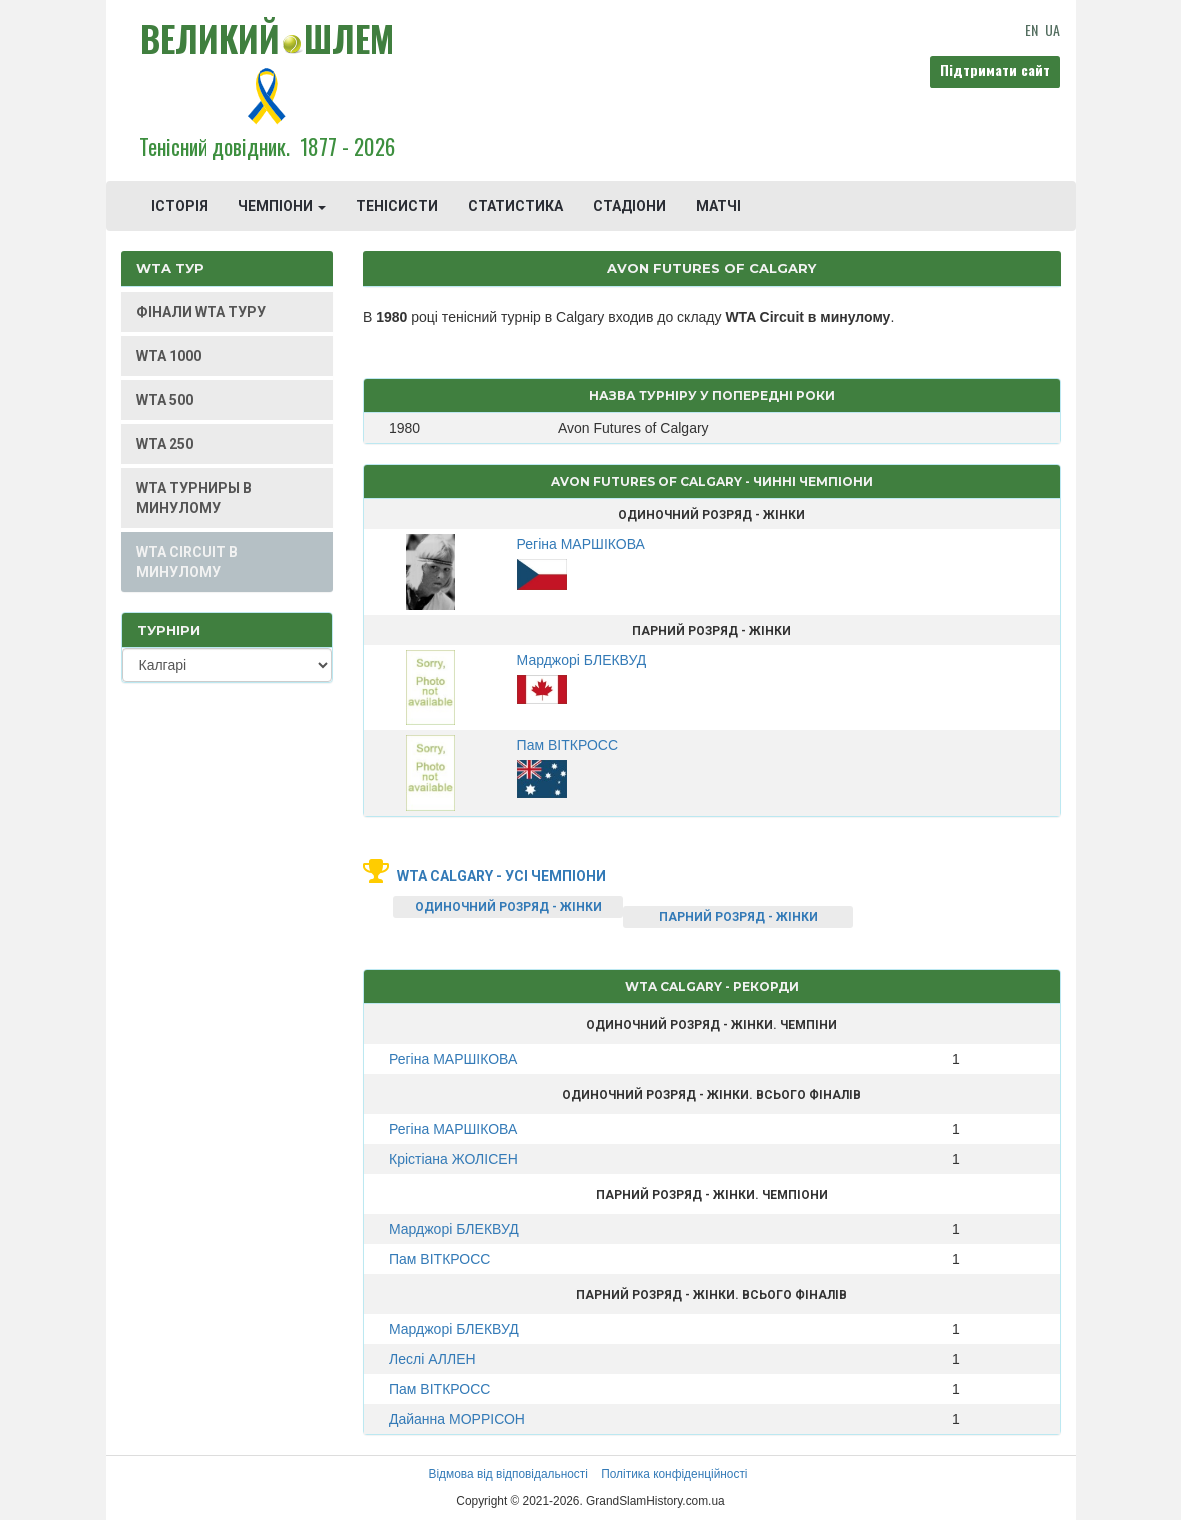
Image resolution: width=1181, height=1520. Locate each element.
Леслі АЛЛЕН (432, 1359)
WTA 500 (164, 400)
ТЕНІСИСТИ (397, 206)
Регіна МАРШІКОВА (453, 1059)
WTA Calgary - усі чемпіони (501, 876)
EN (1031, 29)
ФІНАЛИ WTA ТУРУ (201, 312)
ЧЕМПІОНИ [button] (282, 206)
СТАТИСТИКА (515, 206)
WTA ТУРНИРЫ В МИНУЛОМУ (194, 498)
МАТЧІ (718, 206)
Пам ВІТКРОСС (439, 1259)
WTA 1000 (168, 356)
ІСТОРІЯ (179, 206)
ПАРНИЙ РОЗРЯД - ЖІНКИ (738, 917)
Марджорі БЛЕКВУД (454, 1229)
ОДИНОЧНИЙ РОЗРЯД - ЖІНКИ (508, 907)
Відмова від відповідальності (507, 1474)
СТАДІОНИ (629, 206)
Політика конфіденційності (674, 1474)
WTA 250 (164, 444)
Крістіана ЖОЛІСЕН (453, 1159)
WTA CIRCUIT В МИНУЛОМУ (187, 562)
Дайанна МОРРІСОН (457, 1419)
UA (1052, 29)
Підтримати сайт (995, 69)
